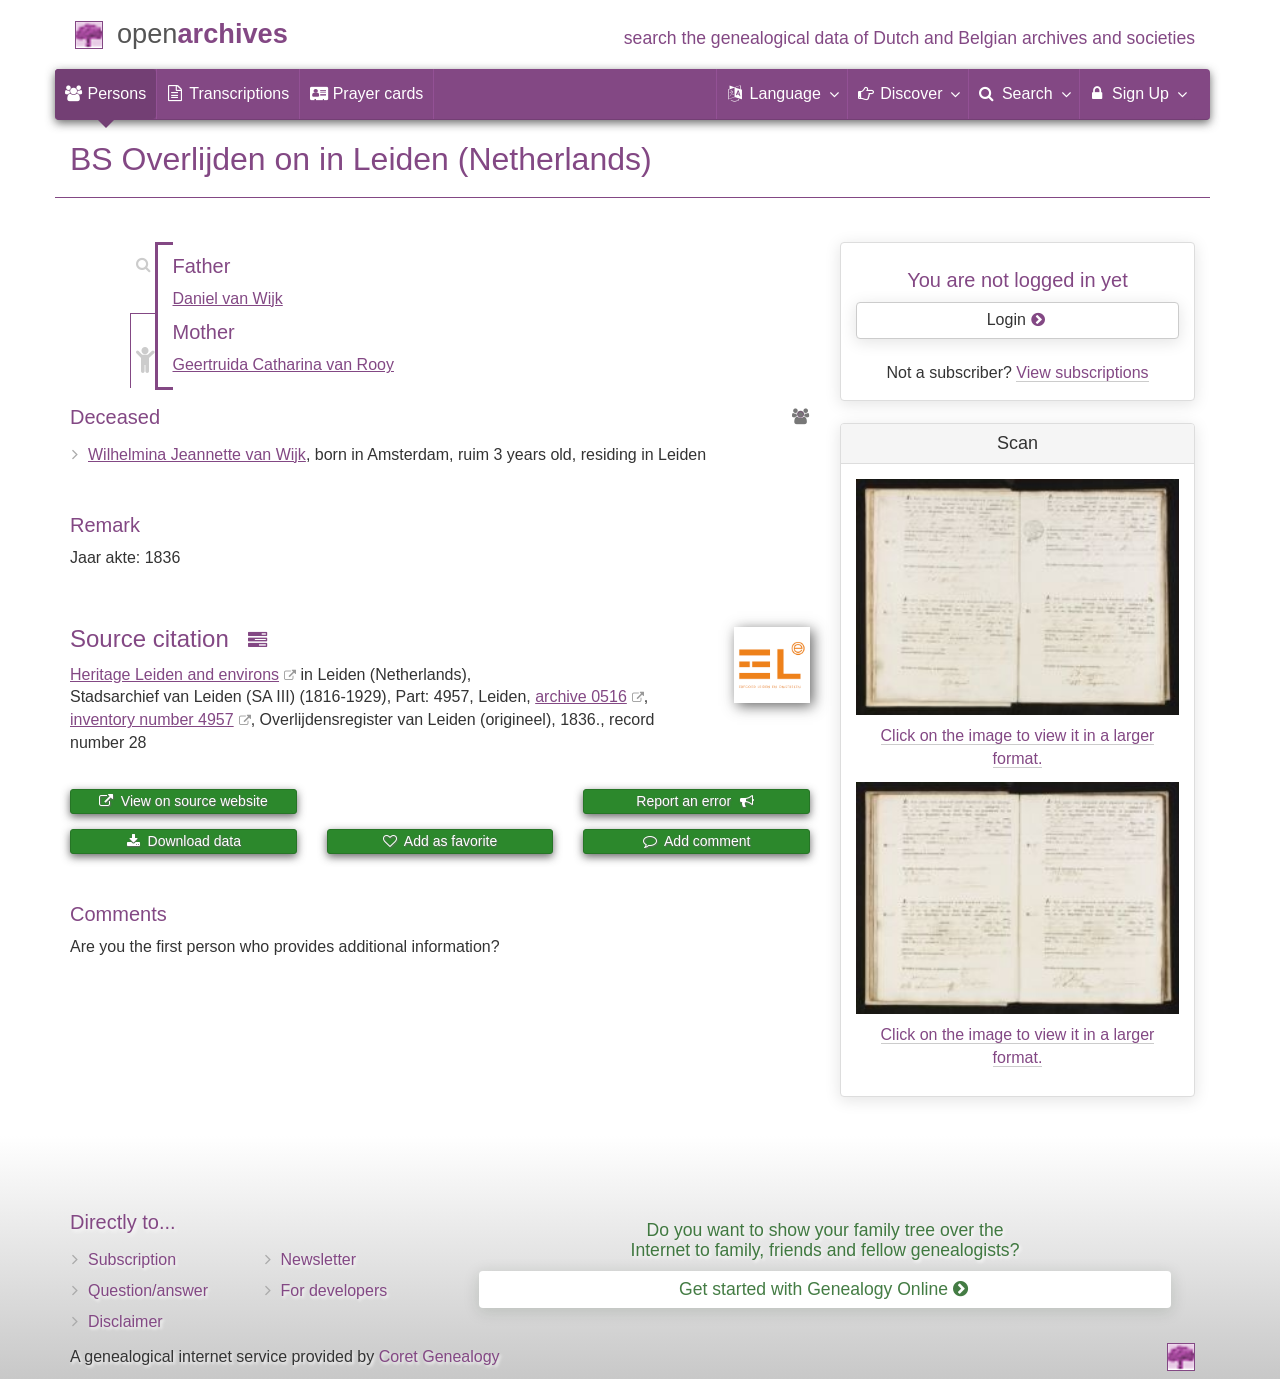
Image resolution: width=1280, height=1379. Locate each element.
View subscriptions (1082, 372)
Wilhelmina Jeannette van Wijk (197, 454)
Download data (183, 841)
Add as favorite (440, 841)
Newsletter (319, 1259)
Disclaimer (125, 1321)
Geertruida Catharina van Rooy (283, 364)
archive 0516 (581, 696)
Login (1016, 319)
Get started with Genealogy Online (823, 1289)
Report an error (695, 801)
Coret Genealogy (439, 1356)
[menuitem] (105, 94)
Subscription (132, 1259)
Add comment (697, 841)
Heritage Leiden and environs (174, 674)
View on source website (183, 801)
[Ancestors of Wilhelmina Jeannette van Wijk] (801, 417)
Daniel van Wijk (228, 298)
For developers (334, 1290)
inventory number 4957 (152, 719)
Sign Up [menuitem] (1137, 93)
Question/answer (148, 1290)
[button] (782, 94)
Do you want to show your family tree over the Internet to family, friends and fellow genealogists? (825, 1239)
